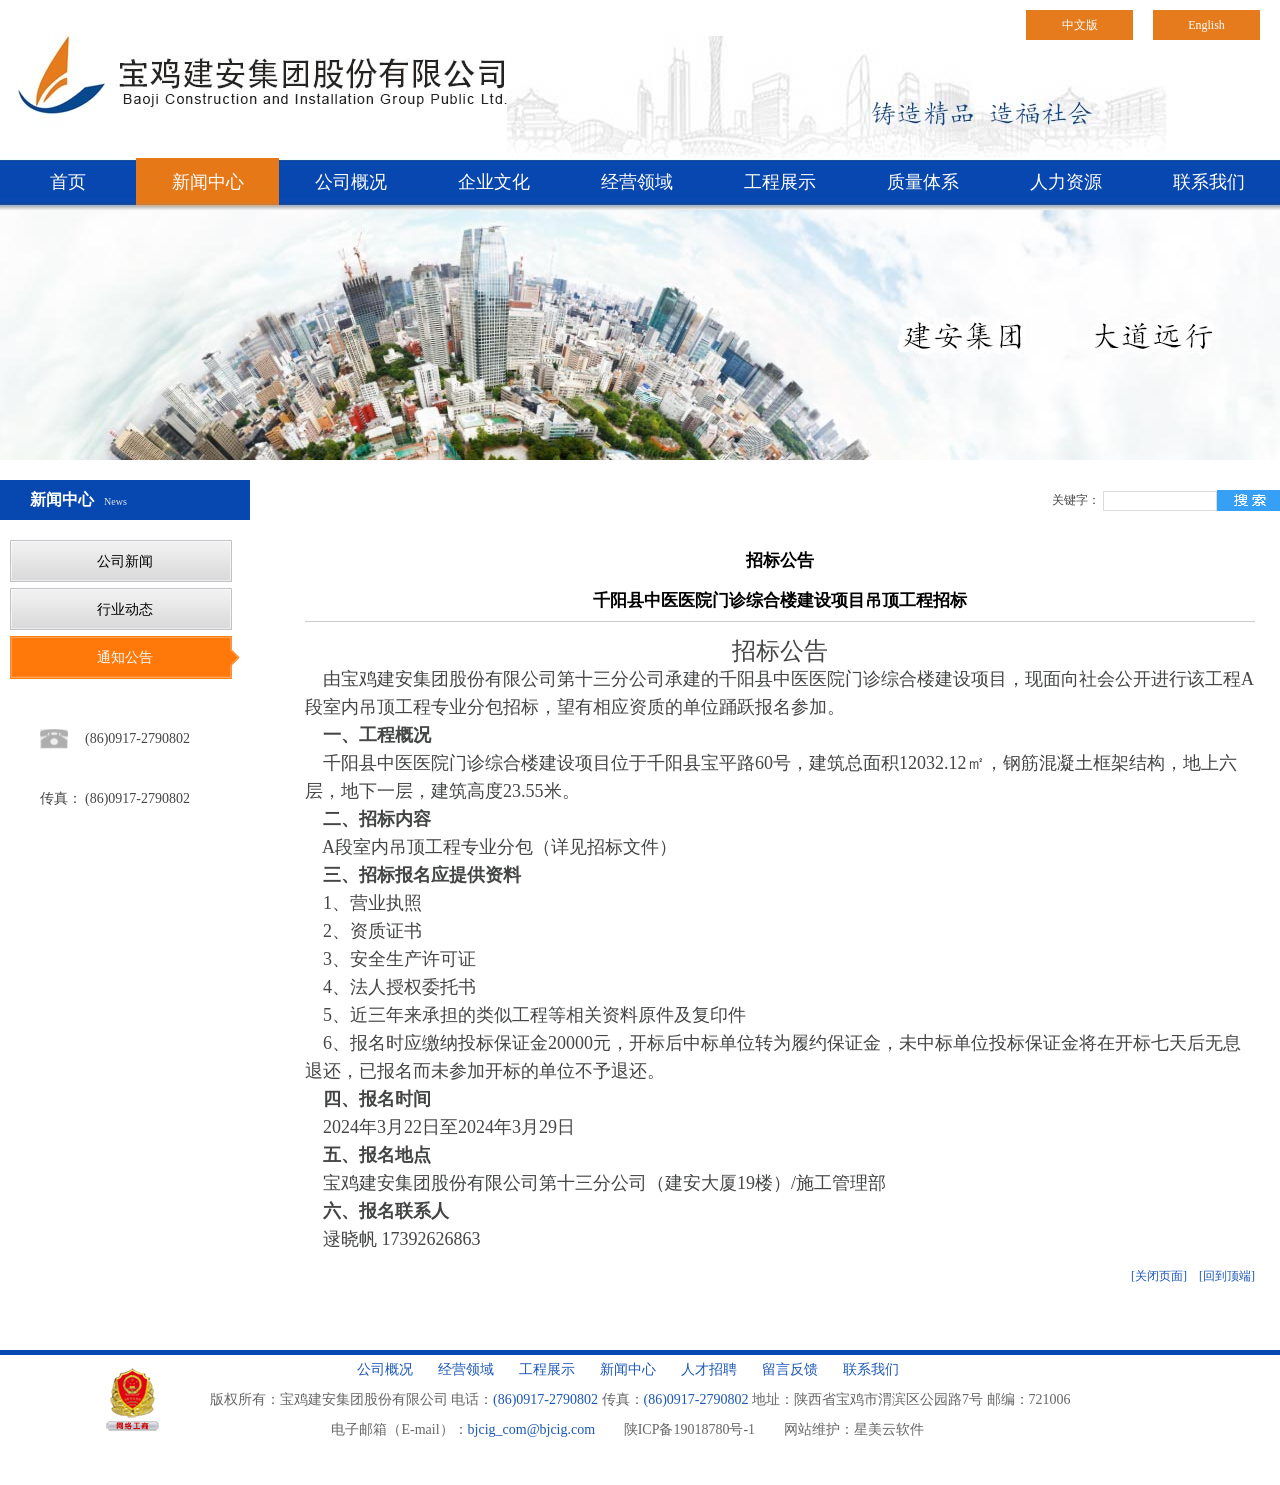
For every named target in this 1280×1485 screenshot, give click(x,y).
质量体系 (923, 182)
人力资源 (1066, 182)
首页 (68, 182)
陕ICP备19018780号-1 (689, 1429)
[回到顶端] (1227, 1276)
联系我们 (1209, 182)
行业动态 (125, 609)
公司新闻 (125, 561)
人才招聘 (709, 1369)
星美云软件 (889, 1429)
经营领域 (637, 182)
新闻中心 (208, 182)
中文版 (1080, 25)
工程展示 (780, 182)
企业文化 (494, 182)
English (1206, 25)
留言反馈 (790, 1369)
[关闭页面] (1159, 1276)
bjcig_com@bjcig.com (532, 1429)
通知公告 (125, 657)
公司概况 (351, 182)
